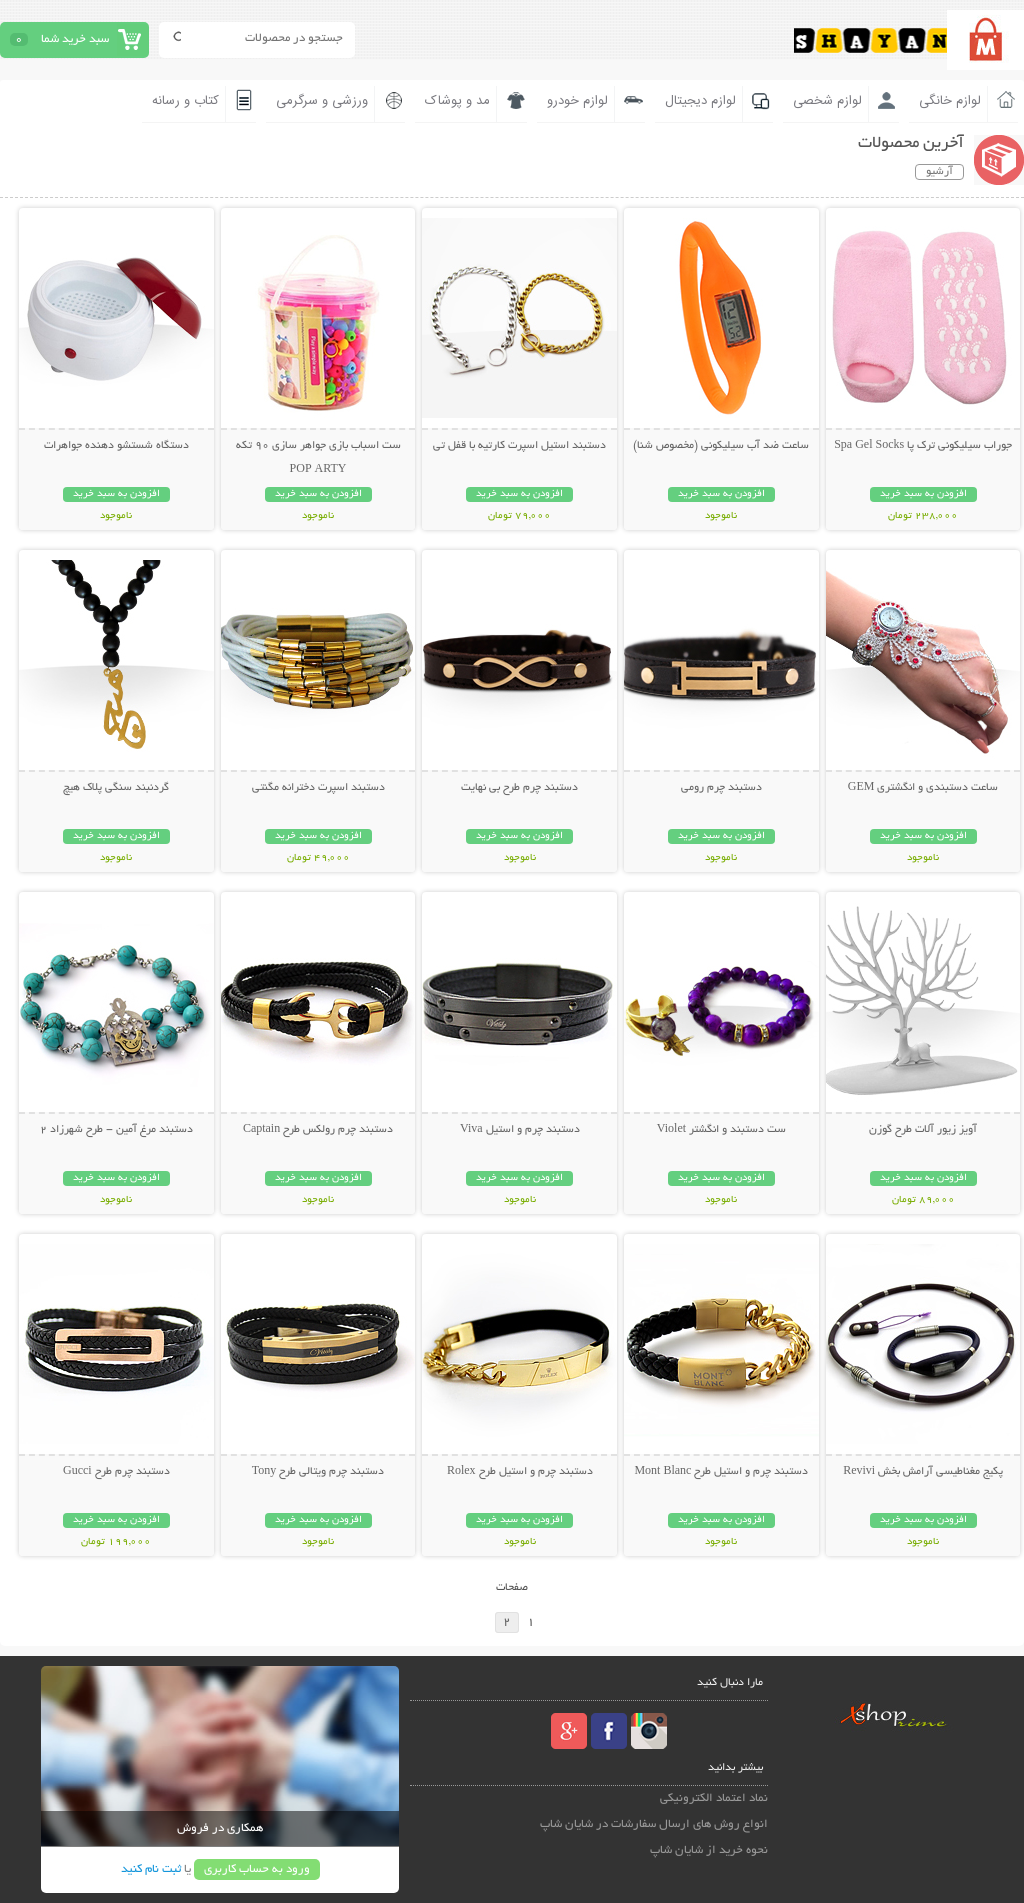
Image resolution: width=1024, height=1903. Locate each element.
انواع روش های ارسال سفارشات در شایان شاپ (654, 1824)
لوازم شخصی (827, 101)
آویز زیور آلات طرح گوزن (923, 1130)
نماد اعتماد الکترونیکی (714, 1798)
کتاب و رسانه (185, 101)
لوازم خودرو (577, 101)
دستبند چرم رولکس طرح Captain (318, 1130)
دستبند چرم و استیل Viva (520, 1130)
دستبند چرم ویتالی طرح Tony (318, 1472)
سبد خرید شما (75, 39)
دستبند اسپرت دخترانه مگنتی (318, 788)
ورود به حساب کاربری (257, 1869)
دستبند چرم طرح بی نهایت (519, 788)
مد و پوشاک (457, 101)
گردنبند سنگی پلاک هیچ (116, 788)
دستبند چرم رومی (721, 788)
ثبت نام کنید (151, 1869)
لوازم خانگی (950, 101)
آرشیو (939, 172)
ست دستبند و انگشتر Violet (721, 1130)
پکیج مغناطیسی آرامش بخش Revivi (923, 1472)
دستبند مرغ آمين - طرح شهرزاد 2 (116, 1130)
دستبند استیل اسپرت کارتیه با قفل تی (519, 446)
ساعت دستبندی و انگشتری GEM (923, 788)
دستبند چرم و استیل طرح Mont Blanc (721, 1472)
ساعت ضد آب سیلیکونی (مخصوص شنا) (721, 446)
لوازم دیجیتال (700, 101)
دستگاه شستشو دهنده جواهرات (116, 446)
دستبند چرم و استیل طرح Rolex (520, 1472)
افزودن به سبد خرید (923, 494)
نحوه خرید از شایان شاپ (709, 1850)
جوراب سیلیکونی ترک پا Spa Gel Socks (923, 446)
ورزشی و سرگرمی (322, 101)
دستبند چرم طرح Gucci (116, 1472)
